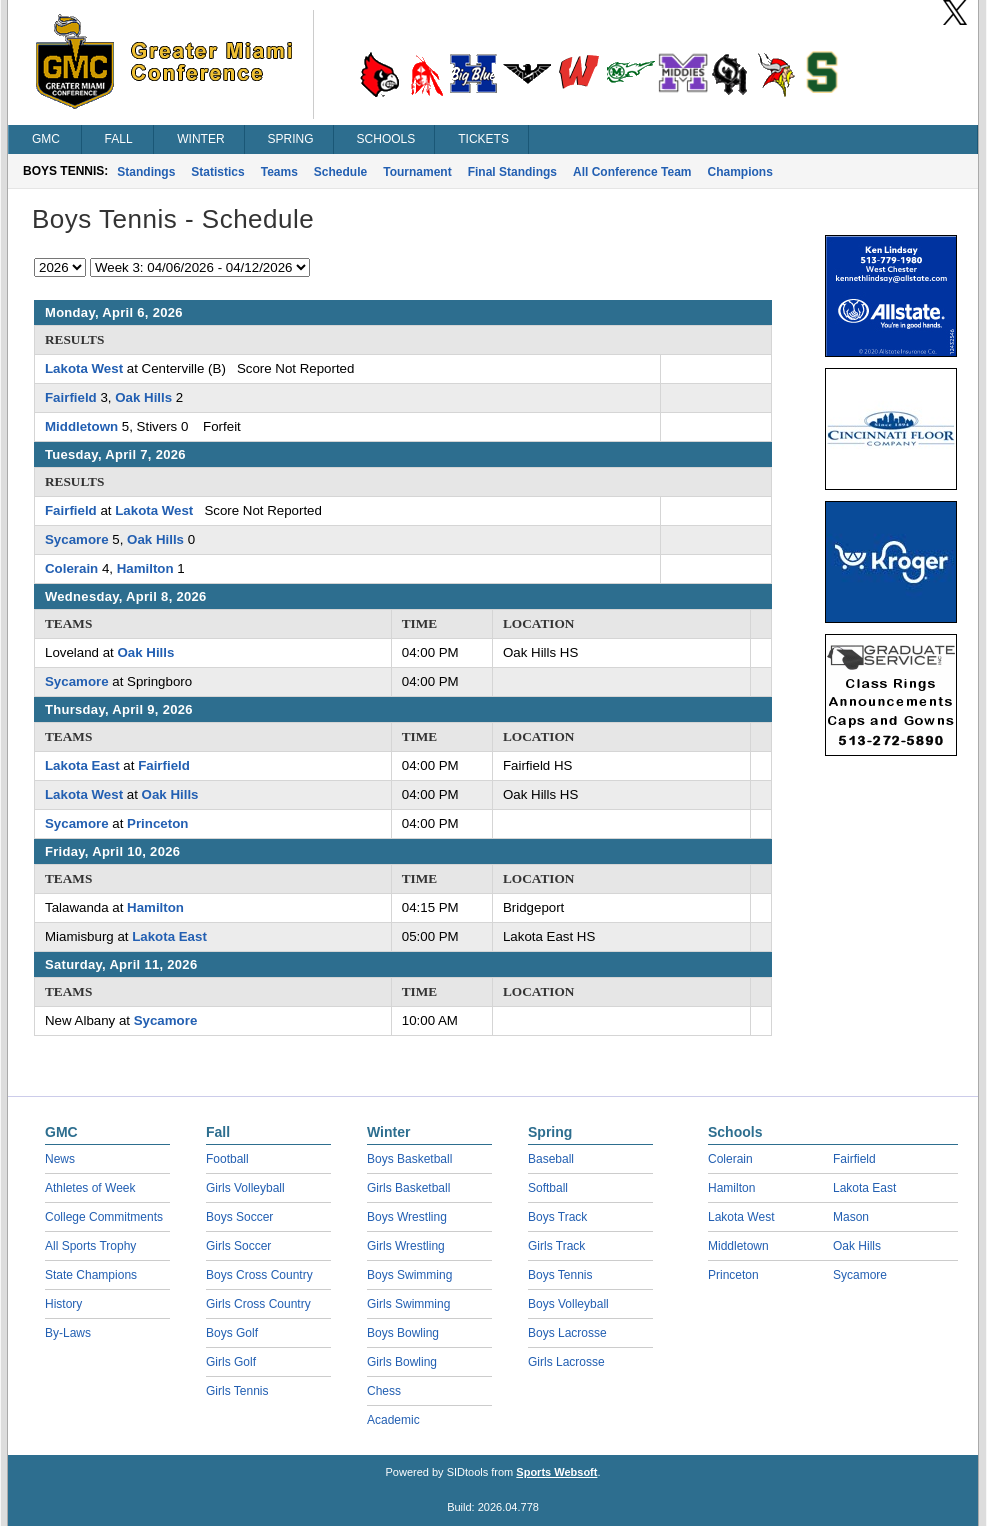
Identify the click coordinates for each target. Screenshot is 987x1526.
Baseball (551, 1159)
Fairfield (71, 397)
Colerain (71, 568)
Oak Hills (143, 397)
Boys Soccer (239, 1217)
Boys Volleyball (568, 1304)
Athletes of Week (90, 1188)
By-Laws (68, 1333)
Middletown (81, 426)
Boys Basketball (409, 1159)
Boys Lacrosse (567, 1333)
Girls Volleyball (245, 1188)
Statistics (217, 172)
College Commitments (104, 1217)
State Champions (91, 1275)
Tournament (417, 172)
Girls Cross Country (258, 1304)
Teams (279, 172)
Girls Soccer (238, 1246)
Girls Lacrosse (566, 1362)
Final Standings (512, 172)
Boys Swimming (409, 1275)
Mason (851, 1217)
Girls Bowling (402, 1362)
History (63, 1304)
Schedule (340, 172)
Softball (548, 1188)
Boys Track (557, 1217)
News (60, 1159)
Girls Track (556, 1246)
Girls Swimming (408, 1304)
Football (227, 1159)
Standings (146, 172)
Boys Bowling (403, 1333)
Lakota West (84, 368)
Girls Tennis (237, 1391)
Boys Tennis (560, 1275)
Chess (384, 1391)
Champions (740, 172)
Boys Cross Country (259, 1275)
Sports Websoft (556, 1472)
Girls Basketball (408, 1188)
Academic (393, 1420)
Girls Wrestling (406, 1246)
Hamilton (145, 568)
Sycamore (77, 539)
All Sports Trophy (90, 1246)
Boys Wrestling (407, 1217)
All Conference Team (632, 172)
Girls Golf (231, 1362)
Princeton (157, 823)
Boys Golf (232, 1333)
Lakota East (82, 765)
